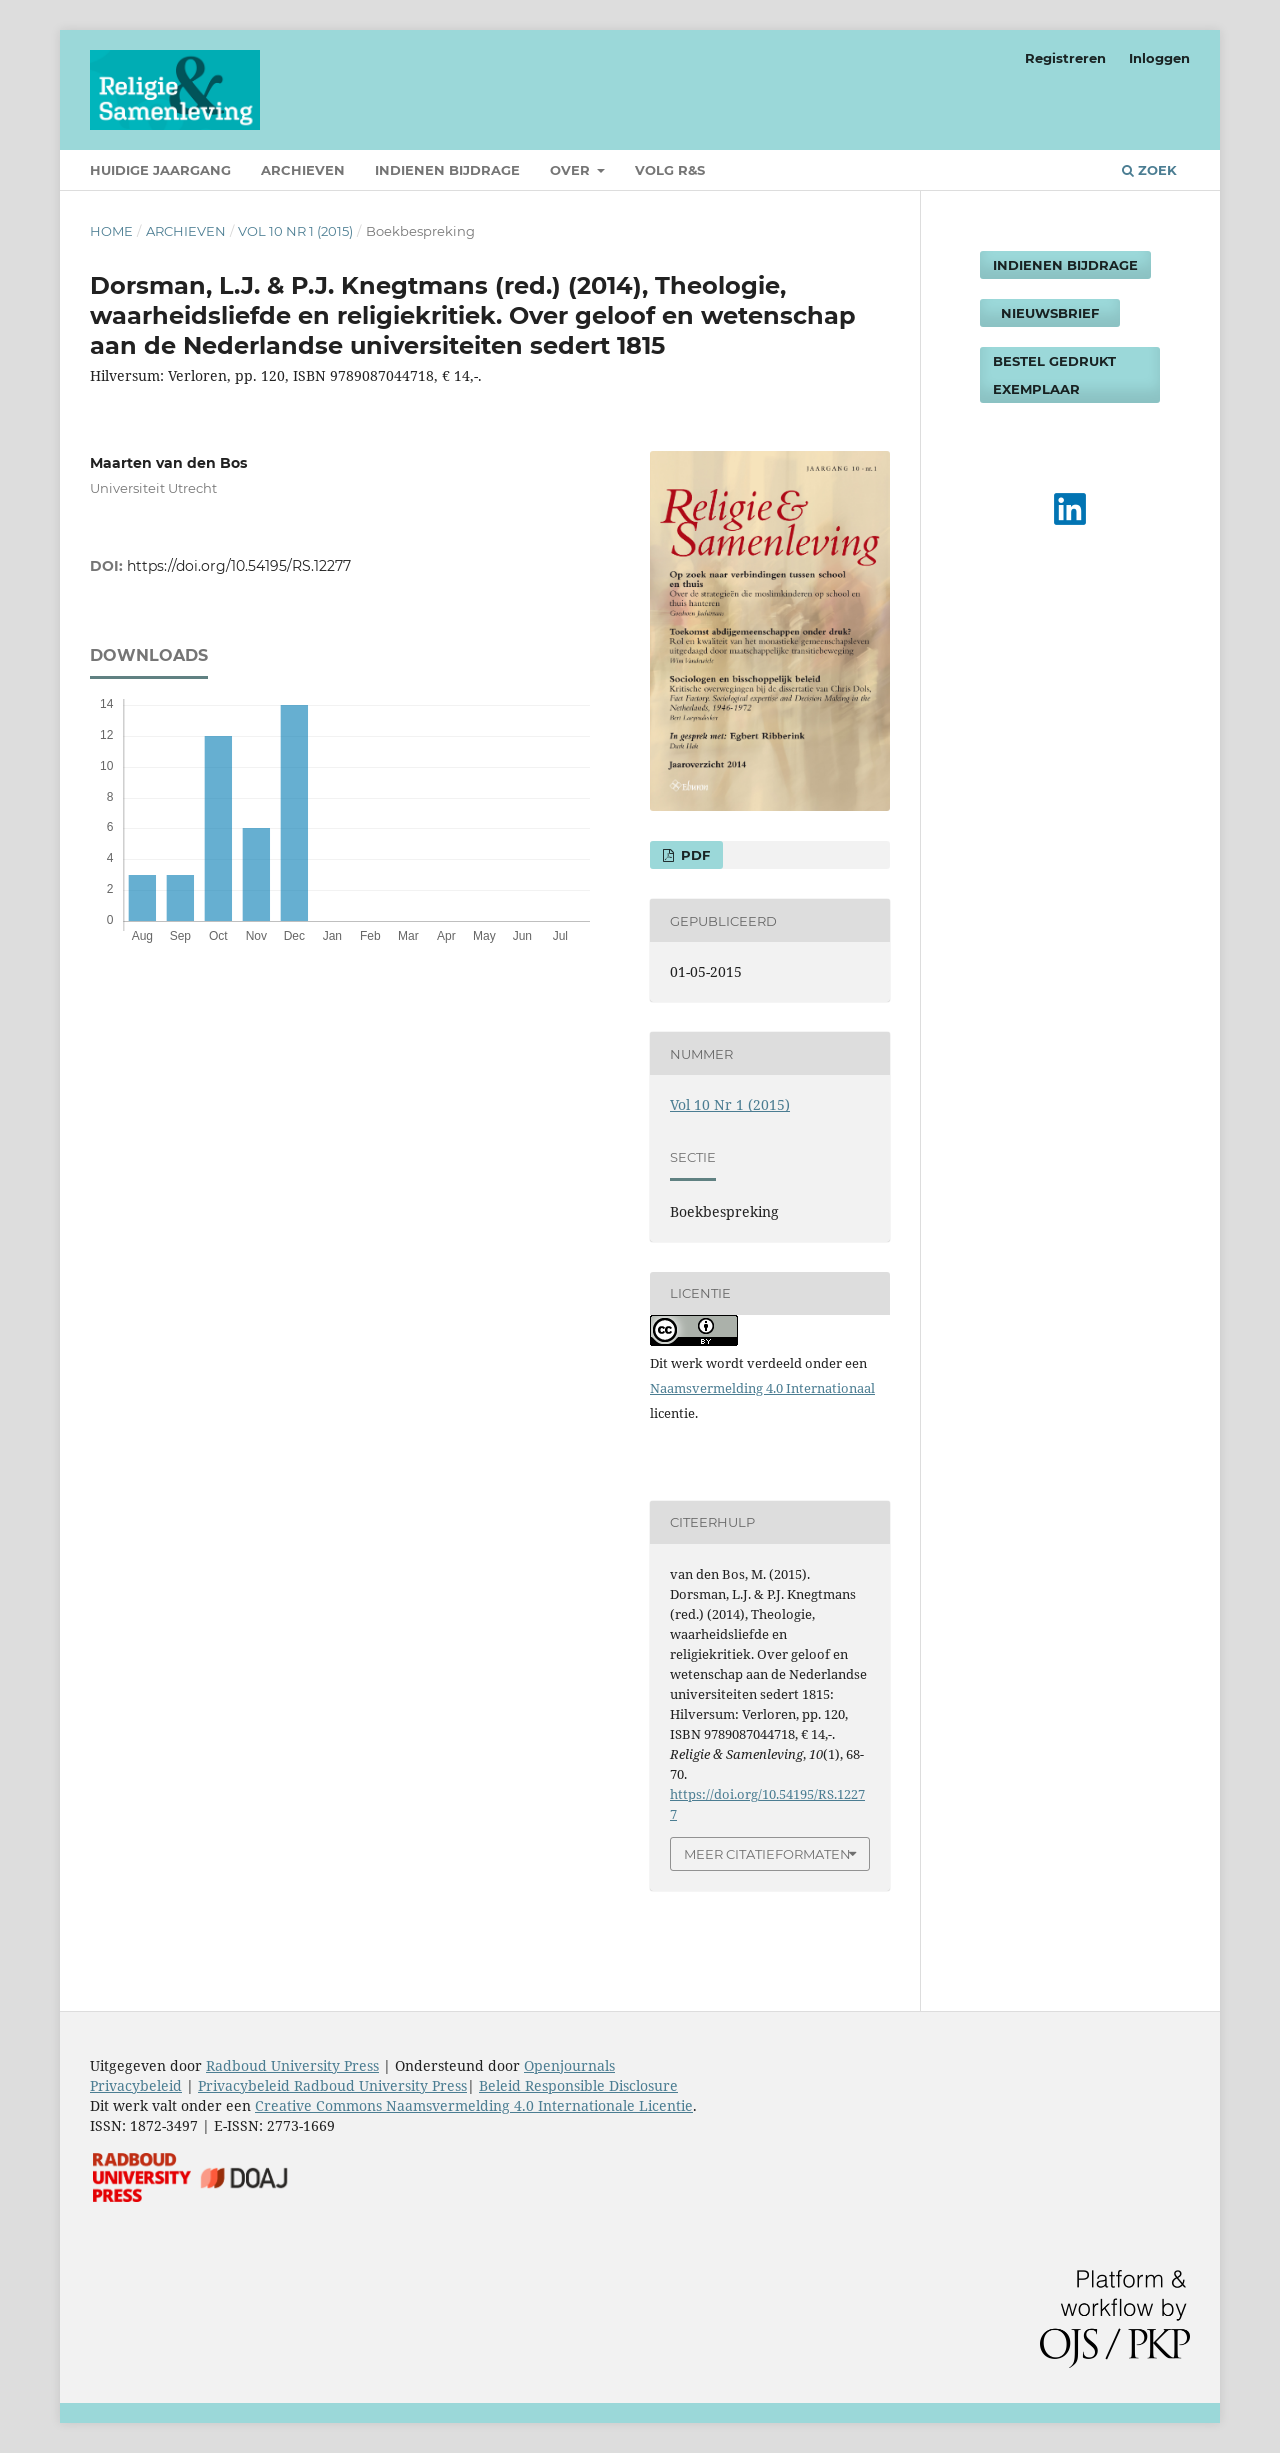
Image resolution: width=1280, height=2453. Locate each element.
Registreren (1065, 58)
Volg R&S (670, 170)
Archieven (303, 170)
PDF (693, 855)
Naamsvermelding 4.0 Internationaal (762, 1388)
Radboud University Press (292, 2065)
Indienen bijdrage (447, 170)
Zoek (1149, 170)
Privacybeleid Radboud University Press (332, 2085)
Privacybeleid (136, 2085)
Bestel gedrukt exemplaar (1054, 375)
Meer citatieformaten (767, 1854)
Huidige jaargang (160, 170)
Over (572, 170)
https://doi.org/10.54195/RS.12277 (239, 566)
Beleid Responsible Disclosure (578, 2085)
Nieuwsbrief (1050, 313)
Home (111, 231)
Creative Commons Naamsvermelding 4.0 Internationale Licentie (474, 2105)
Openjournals (569, 2065)
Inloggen (1159, 58)
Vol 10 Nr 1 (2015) (295, 231)
